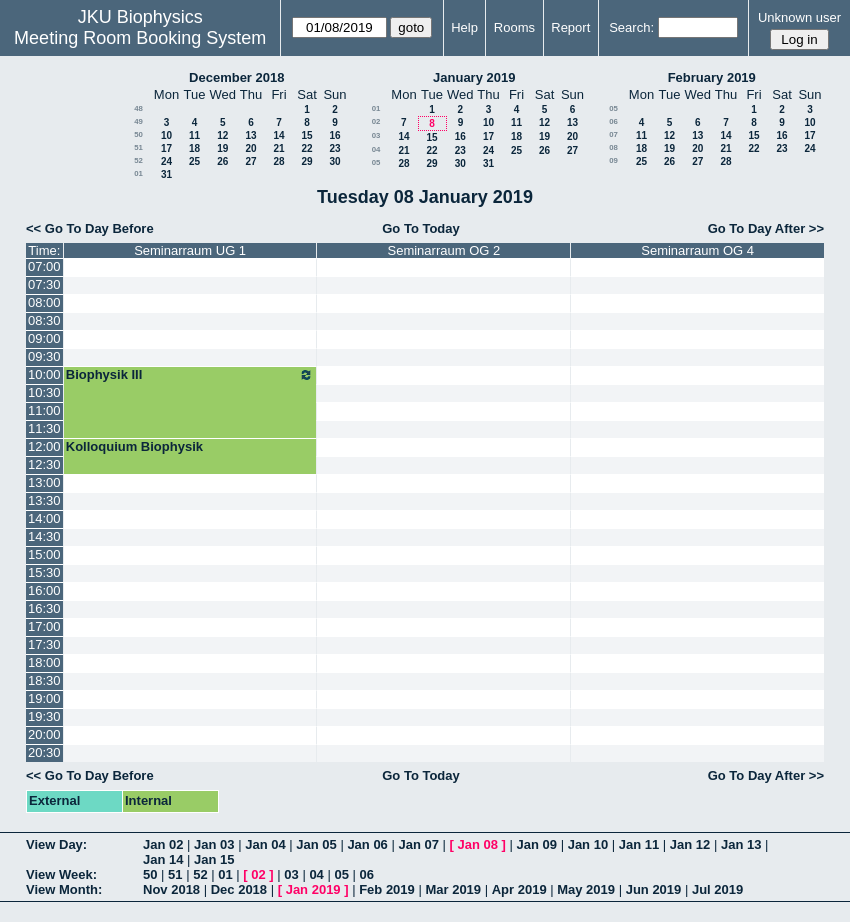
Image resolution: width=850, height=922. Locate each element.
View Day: (56, 844)
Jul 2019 (717, 889)
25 (194, 161)
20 (250, 148)
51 (138, 147)
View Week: (61, 874)
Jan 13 (741, 844)
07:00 (44, 266)
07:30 (44, 284)
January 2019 (474, 77)
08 (613, 147)
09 (613, 160)
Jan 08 (478, 844)
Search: (631, 27)
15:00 (44, 554)
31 (166, 174)
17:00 (44, 626)
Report (570, 27)
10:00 (44, 374)
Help (464, 27)
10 (166, 135)
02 (376, 121)
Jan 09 (537, 844)
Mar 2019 (453, 889)
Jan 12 (690, 844)
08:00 (44, 302)
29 (306, 161)
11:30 (44, 428)
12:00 (44, 446)
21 (278, 148)
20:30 (44, 752)
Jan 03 (214, 844)
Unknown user (799, 17)
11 (194, 135)
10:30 (44, 392)
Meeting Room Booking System (140, 38)
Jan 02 (163, 844)
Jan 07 (418, 844)
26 (222, 161)
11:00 (44, 410)
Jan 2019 (313, 889)
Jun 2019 (654, 889)
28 (278, 161)
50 (138, 134)
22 (306, 148)
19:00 (44, 698)
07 (613, 134)
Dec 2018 (239, 889)
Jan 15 (214, 859)
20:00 (44, 734)
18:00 (44, 662)
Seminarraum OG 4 (697, 250)
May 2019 (586, 889)
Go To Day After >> (766, 228)
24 (166, 161)
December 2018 (236, 77)
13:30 (44, 500)
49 (138, 121)
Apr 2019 (519, 889)
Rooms (514, 27)
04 (376, 149)
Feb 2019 (387, 889)
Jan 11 (639, 844)
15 (306, 135)
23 (334, 148)
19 (222, 148)
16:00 (44, 590)
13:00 (44, 482)
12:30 (44, 464)
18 (194, 148)
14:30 (44, 536)
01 (138, 173)
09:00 (44, 338)
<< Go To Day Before (90, 228)
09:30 (44, 356)
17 (166, 148)
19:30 (44, 716)
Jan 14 (163, 859)
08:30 (44, 320)
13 (250, 135)
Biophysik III (190, 375)
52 (138, 160)
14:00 (44, 518)
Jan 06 (367, 844)
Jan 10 (588, 844)
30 (334, 161)
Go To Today (421, 228)
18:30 (44, 680)
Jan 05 (316, 844)
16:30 (44, 608)
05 (376, 162)
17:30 (44, 644)
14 (278, 135)
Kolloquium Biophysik (134, 446)
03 (376, 135)
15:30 (44, 572)
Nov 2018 (171, 889)
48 (138, 108)
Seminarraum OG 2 (444, 250)
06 (613, 121)
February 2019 (712, 77)
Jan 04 (265, 844)
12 (222, 135)
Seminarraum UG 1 (190, 250)
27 (250, 161)
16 (334, 135)
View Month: (64, 889)
